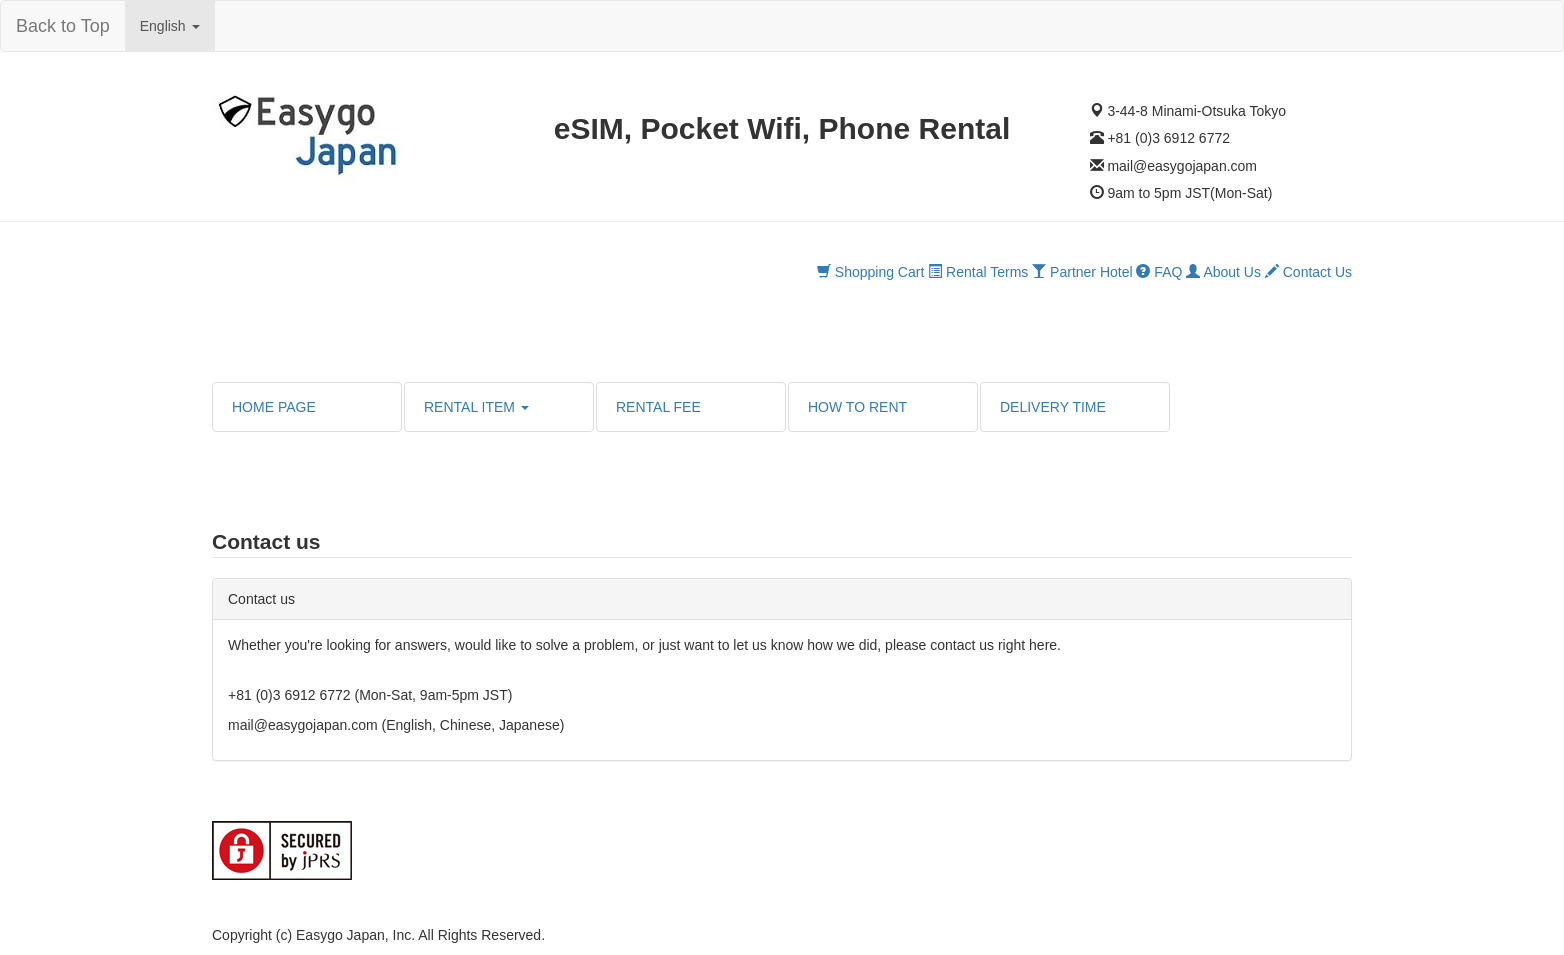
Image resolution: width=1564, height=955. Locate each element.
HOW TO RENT (857, 407)
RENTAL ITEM (476, 407)
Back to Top (63, 26)
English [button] (170, 26)
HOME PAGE (274, 407)
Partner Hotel (1082, 272)
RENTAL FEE (658, 407)
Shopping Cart (870, 272)
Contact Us (1308, 272)
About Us (1223, 272)
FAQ (1159, 272)
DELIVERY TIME (1053, 407)
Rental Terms (978, 272)
